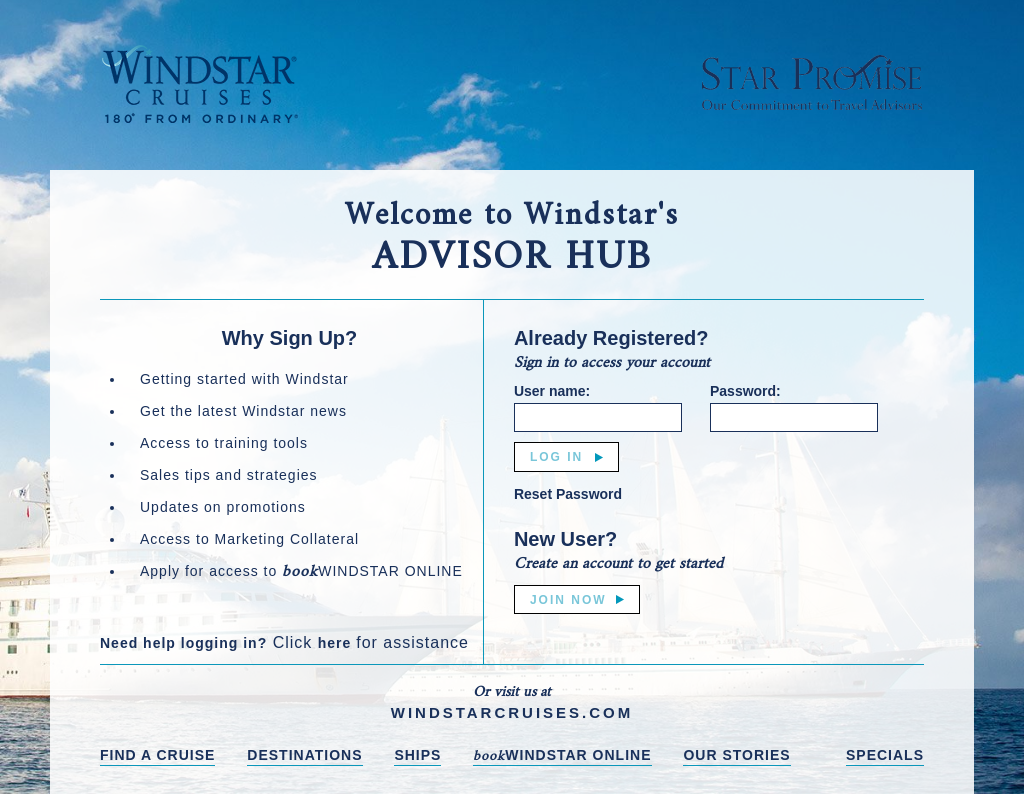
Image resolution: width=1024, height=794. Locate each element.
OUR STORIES (736, 755)
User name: (552, 391)
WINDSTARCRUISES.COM (512, 712)
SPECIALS (885, 755)
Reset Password (568, 494)
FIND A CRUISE (157, 755)
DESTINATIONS (304, 755)
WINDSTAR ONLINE (562, 756)
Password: (745, 391)
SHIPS (417, 755)
